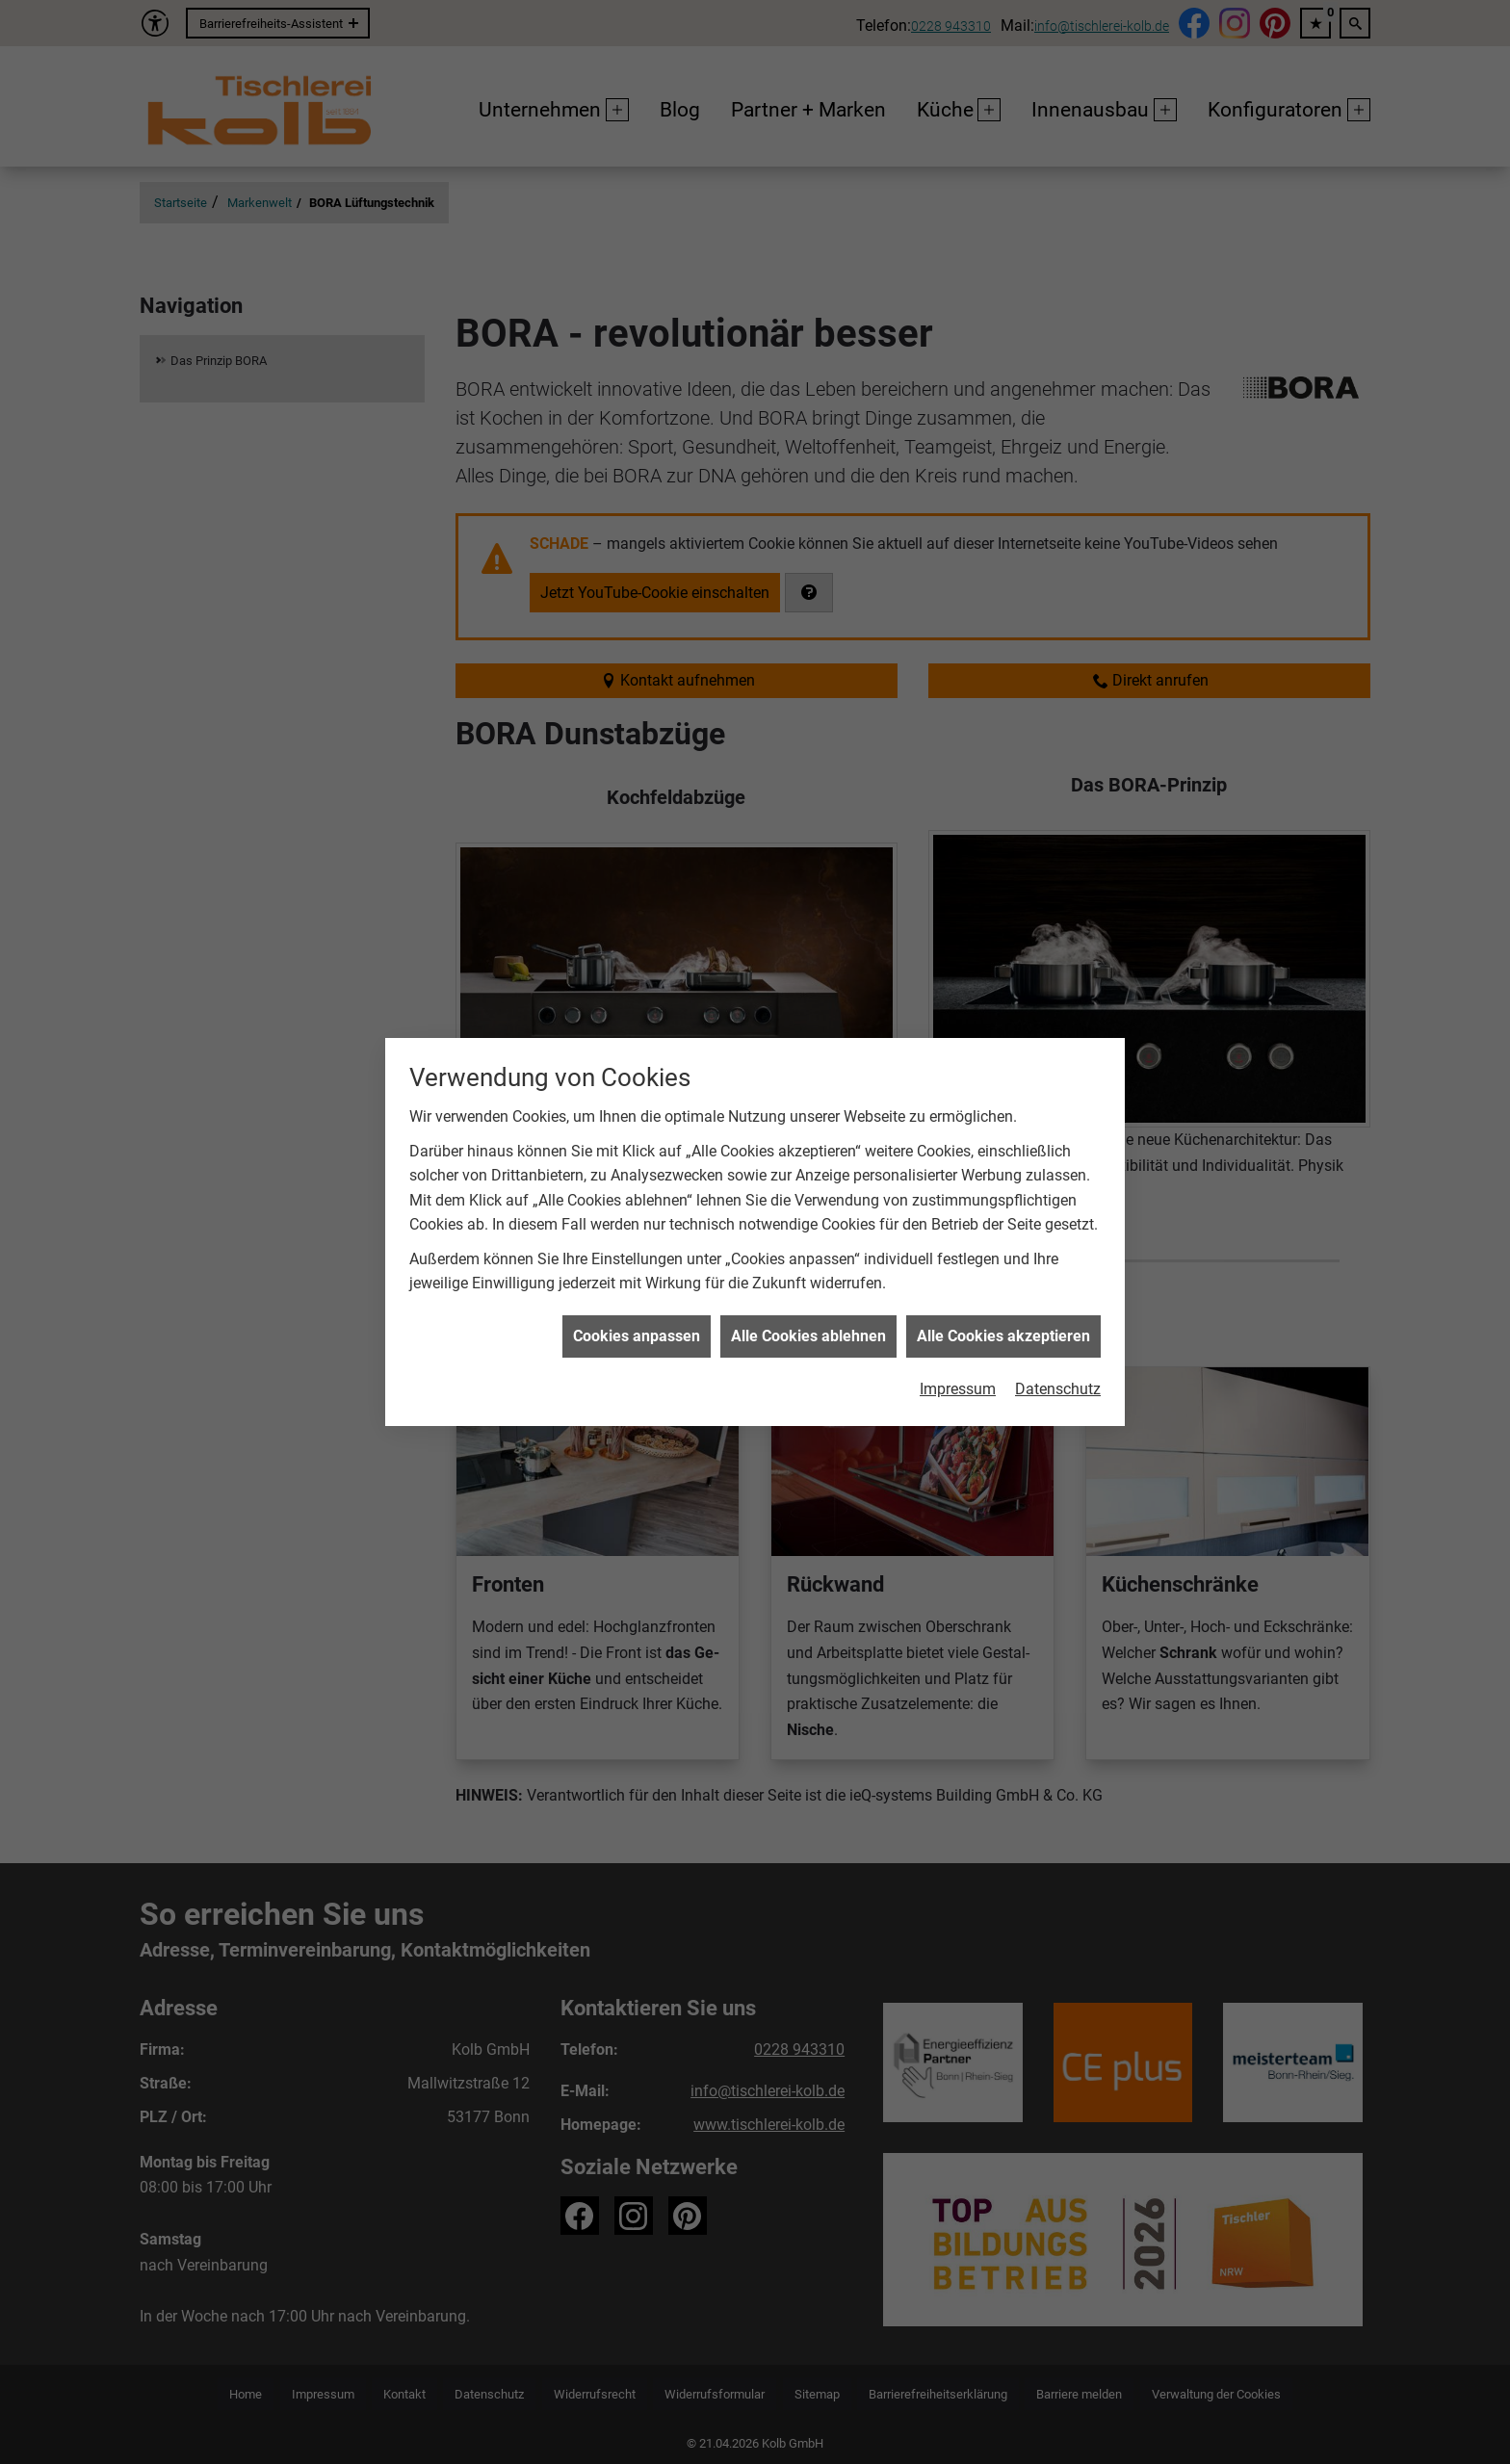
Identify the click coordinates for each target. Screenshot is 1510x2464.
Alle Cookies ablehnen (808, 1301)
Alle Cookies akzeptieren (1003, 1301)
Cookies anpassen (636, 1301)
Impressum (958, 1354)
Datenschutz (1058, 1354)
